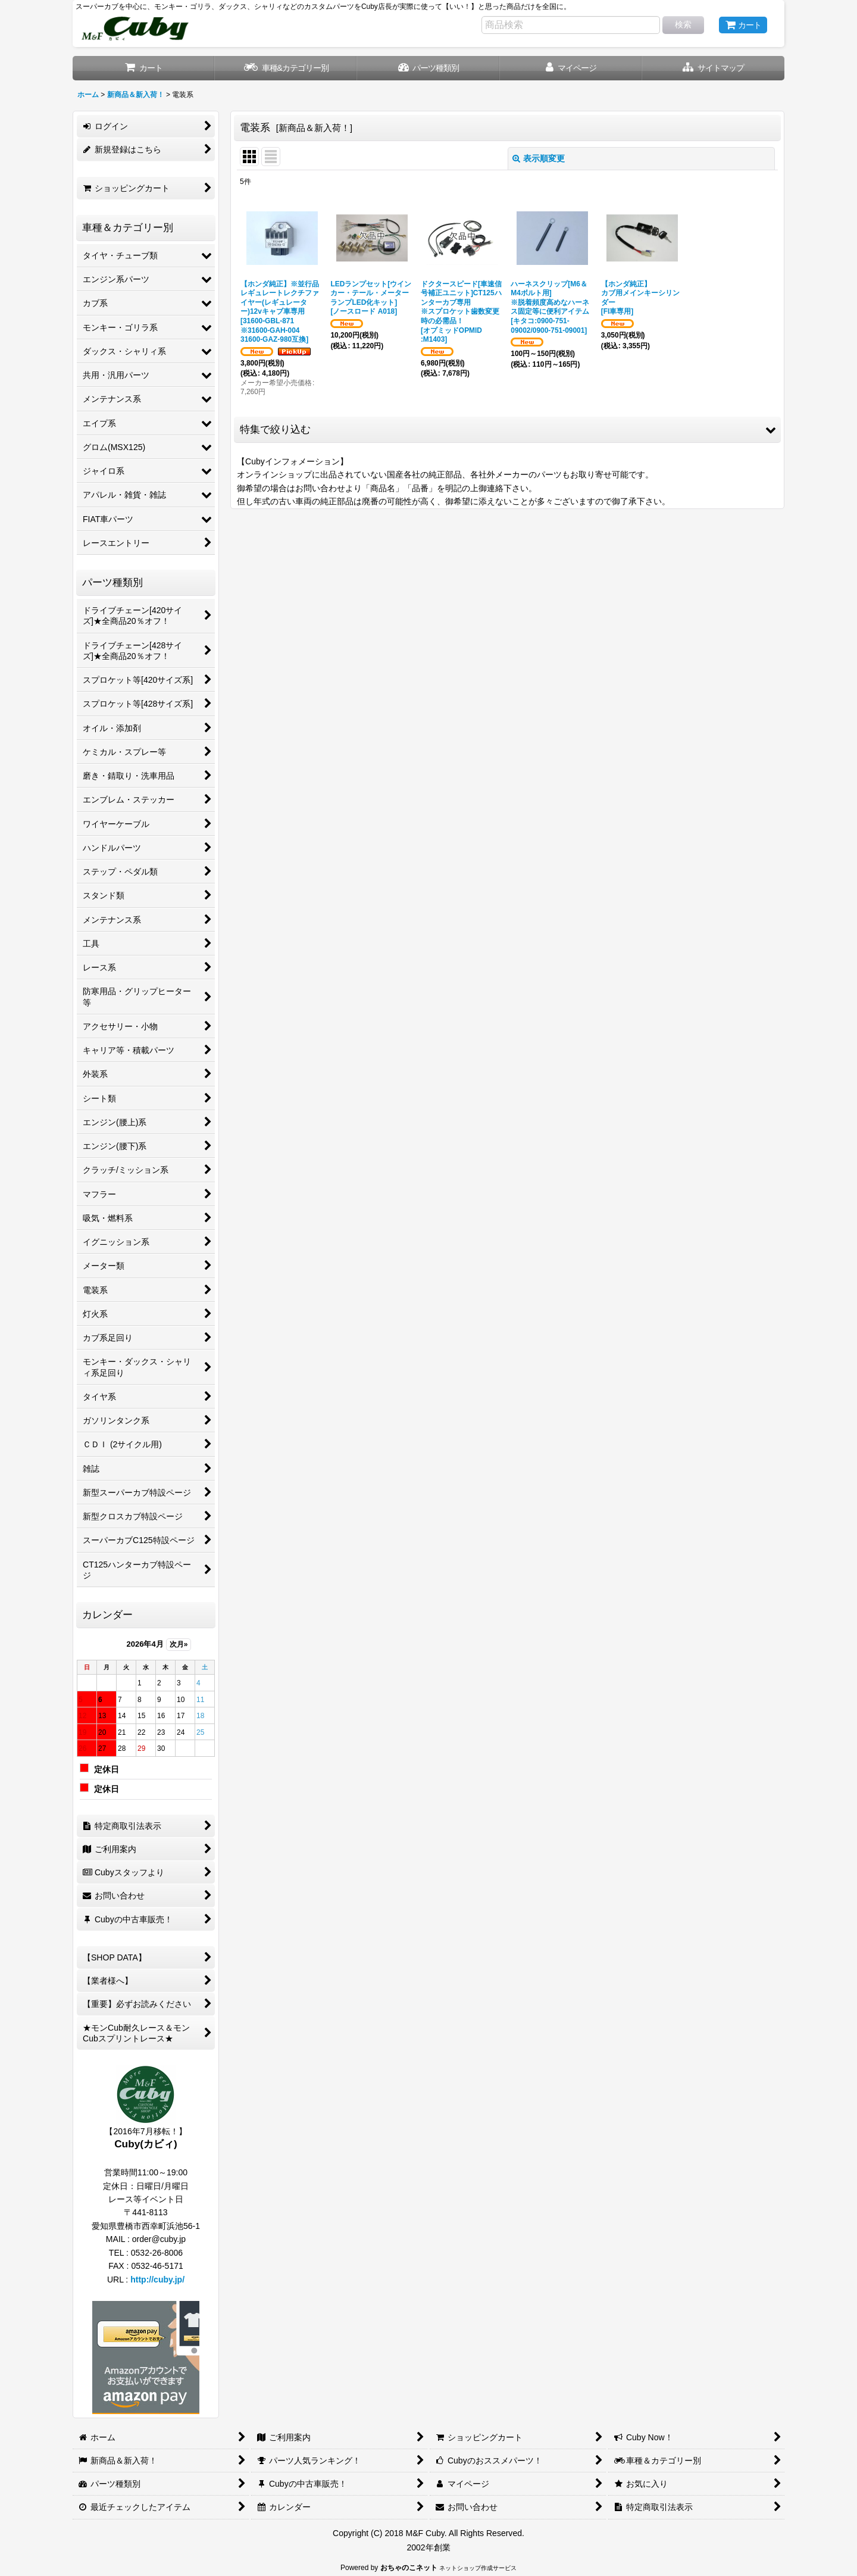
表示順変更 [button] (538, 158)
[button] (713, 68)
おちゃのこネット (408, 2567)
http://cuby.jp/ (157, 2279)
